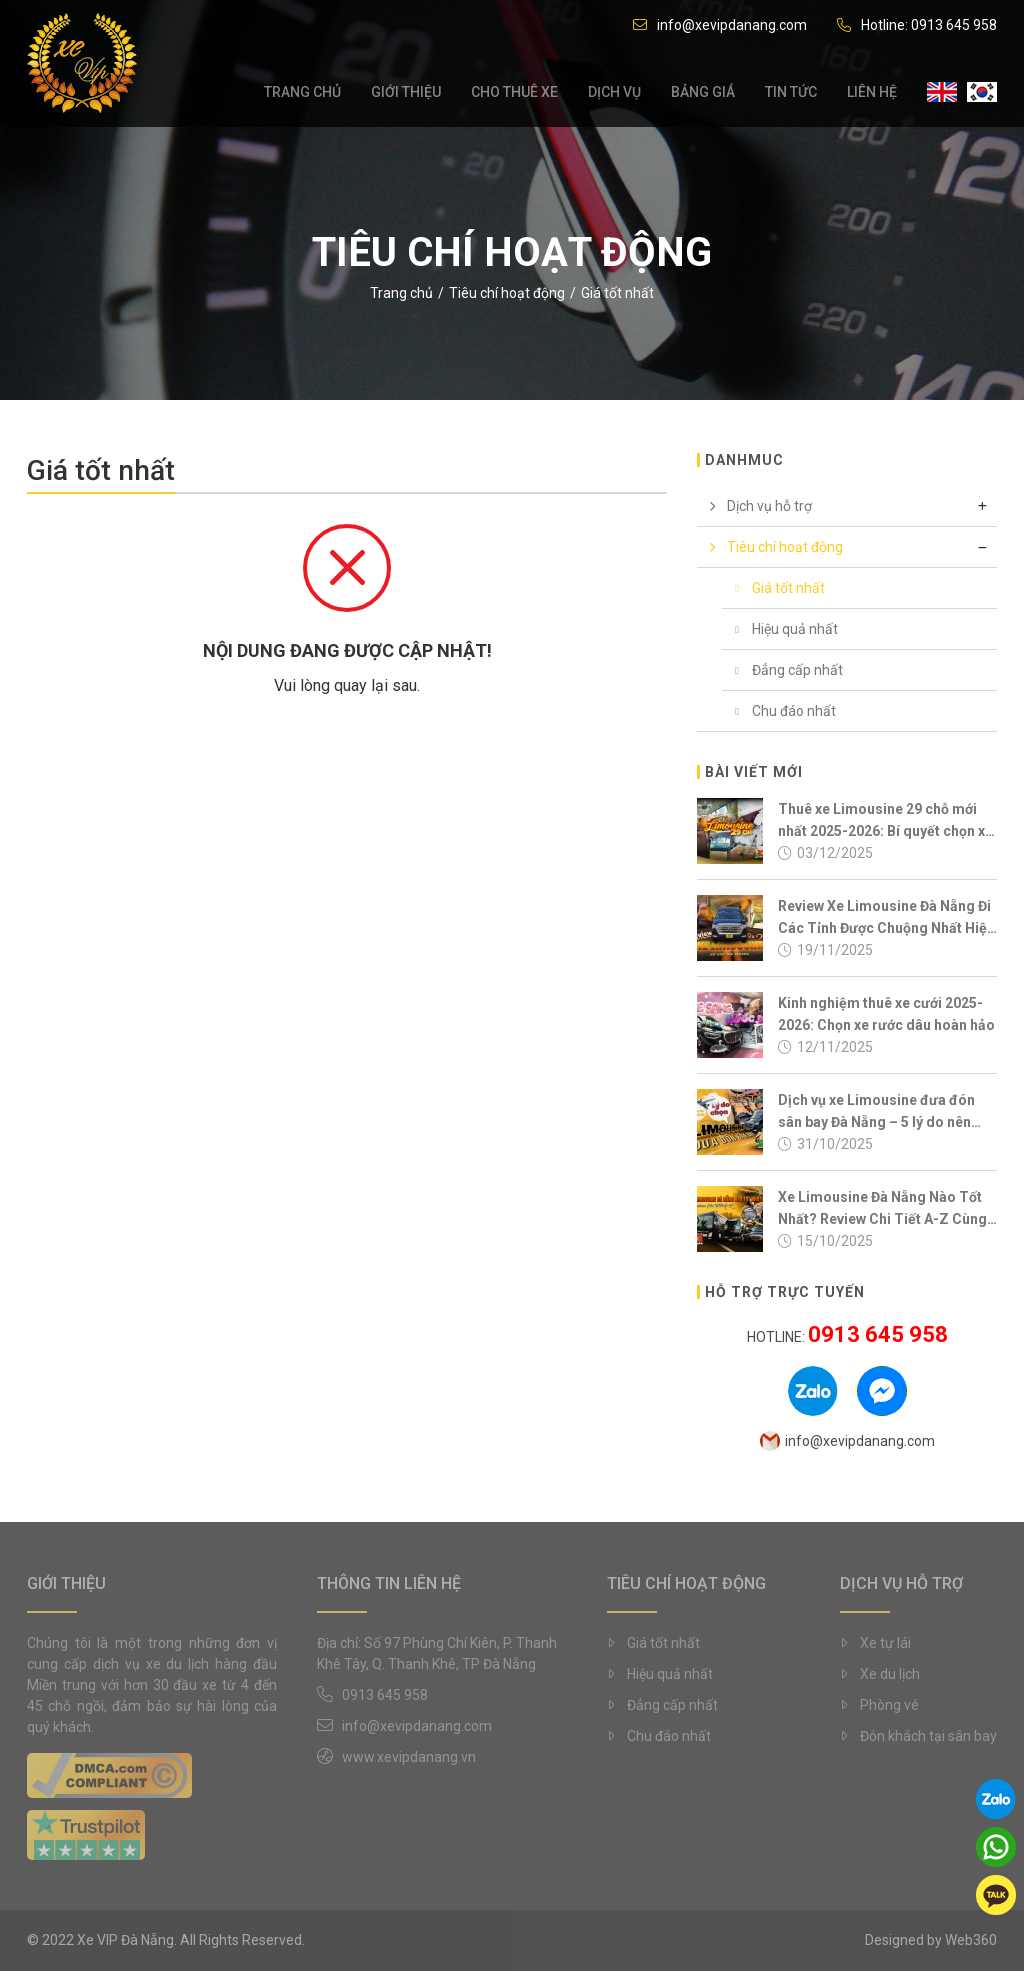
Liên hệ (872, 95)
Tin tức (791, 95)
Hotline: (847, 1337)
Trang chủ (302, 95)
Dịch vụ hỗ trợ (754, 506)
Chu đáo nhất (779, 711)
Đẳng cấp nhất (782, 670)
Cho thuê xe (514, 95)
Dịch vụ (614, 95)
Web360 (971, 1940)
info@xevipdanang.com (720, 25)
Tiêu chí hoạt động (507, 293)
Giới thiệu (406, 95)
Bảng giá (703, 95)
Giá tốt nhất (773, 588)
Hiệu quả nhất (780, 629)
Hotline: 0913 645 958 (917, 25)
